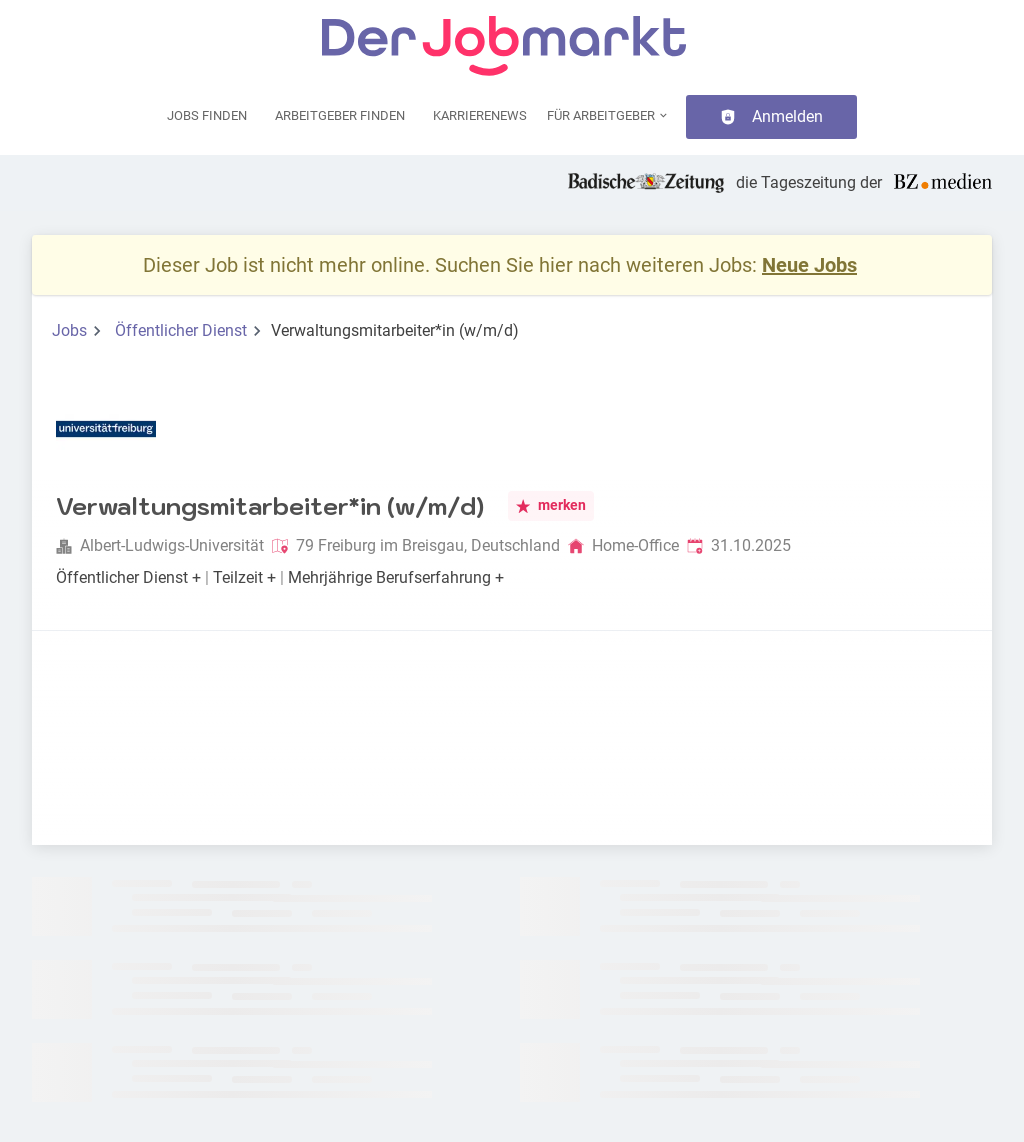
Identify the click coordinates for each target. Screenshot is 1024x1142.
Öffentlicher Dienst (181, 330)
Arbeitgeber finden (340, 115)
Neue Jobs (809, 265)
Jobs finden (207, 115)
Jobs (69, 330)
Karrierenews (480, 115)
